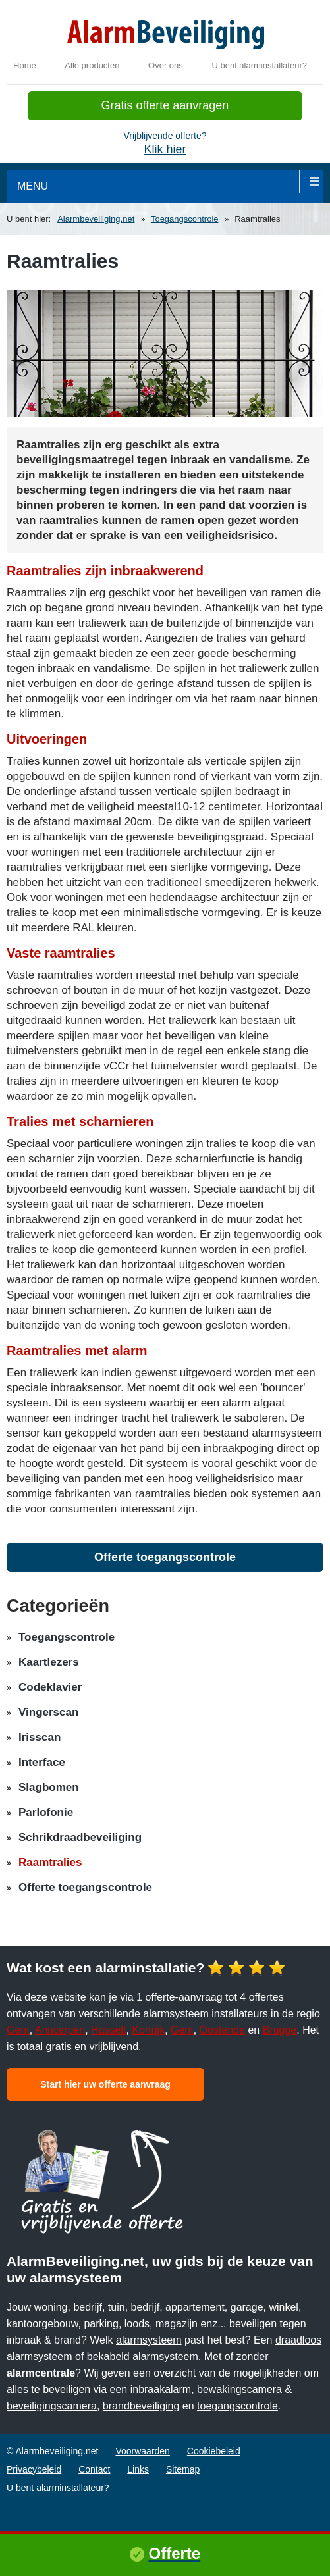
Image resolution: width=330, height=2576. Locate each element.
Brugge (280, 2030)
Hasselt (108, 2030)
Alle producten (92, 65)
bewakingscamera (239, 2389)
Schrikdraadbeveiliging (80, 1837)
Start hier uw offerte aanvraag (105, 2084)
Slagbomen (48, 1787)
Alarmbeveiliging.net (95, 219)
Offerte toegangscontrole (165, 1557)
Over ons (165, 65)
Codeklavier (50, 1687)
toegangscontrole (237, 2405)
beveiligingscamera (52, 2405)
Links (138, 2469)
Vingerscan (48, 1712)
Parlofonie (45, 1812)
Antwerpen (60, 2030)
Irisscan (39, 1737)
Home (24, 65)
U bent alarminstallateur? (259, 65)
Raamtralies (50, 1862)
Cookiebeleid (213, 2451)
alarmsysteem (149, 2340)
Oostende (222, 2030)
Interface (41, 1762)
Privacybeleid (34, 2469)
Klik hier (165, 149)
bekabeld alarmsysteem (142, 2356)
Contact (94, 2469)
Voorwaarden (142, 2451)
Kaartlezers (48, 1662)
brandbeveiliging (141, 2405)
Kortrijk (148, 2030)
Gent (18, 2030)
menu (32, 186)
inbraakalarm (160, 2389)
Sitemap (183, 2469)
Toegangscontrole (185, 219)
